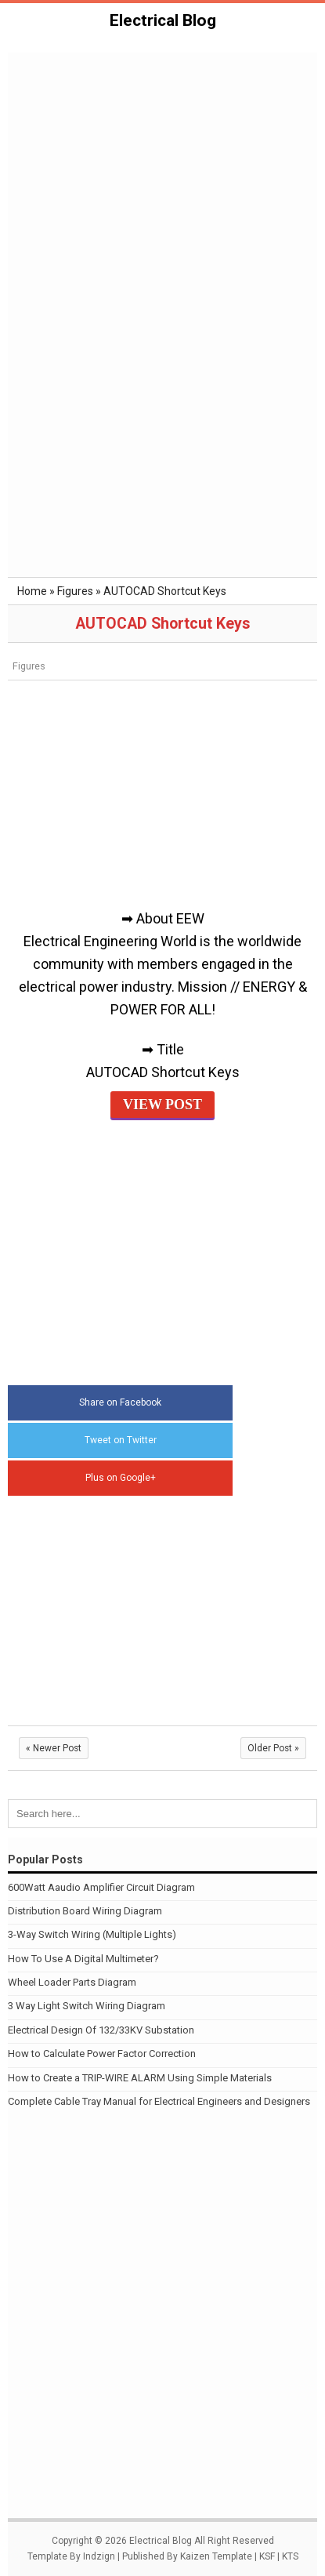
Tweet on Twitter (121, 1440)
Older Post (273, 1748)
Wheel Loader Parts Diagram (72, 1982)
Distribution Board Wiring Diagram (85, 1911)
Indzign (99, 2556)
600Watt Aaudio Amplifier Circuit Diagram (101, 1887)
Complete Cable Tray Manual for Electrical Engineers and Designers (159, 2101)
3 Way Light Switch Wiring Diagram (86, 2006)
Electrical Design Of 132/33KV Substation (101, 2030)
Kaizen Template (216, 2556)
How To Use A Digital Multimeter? (83, 1959)
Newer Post (53, 1748)
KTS (290, 2556)
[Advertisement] (162, 140)
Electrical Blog (163, 20)
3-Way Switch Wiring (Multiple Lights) (92, 1934)
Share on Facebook (120, 1402)
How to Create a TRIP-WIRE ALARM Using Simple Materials (140, 2078)
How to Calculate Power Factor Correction (102, 2053)
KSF (267, 2556)
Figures (29, 666)
